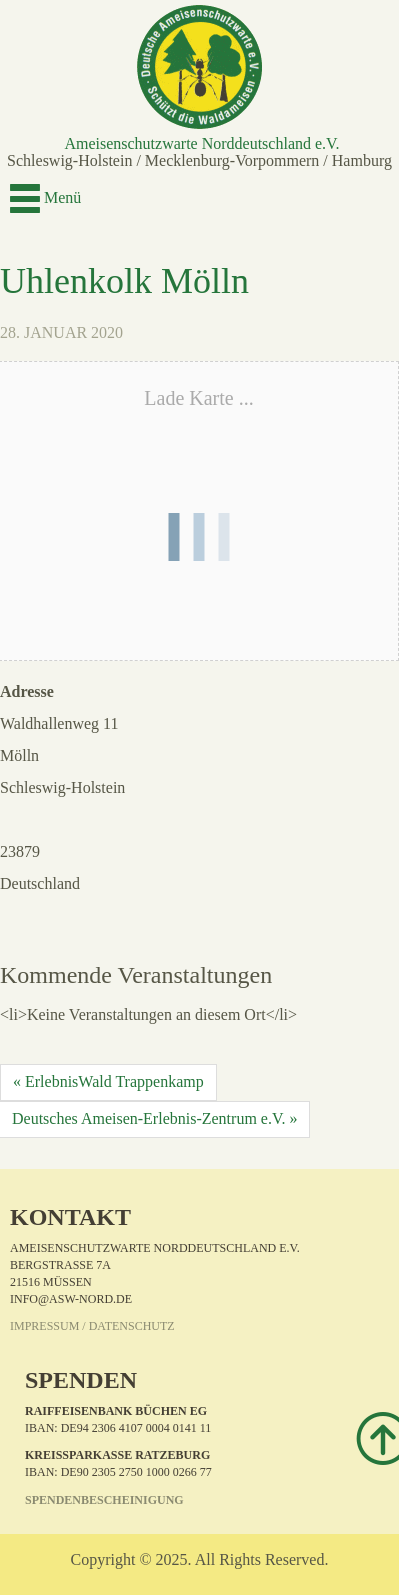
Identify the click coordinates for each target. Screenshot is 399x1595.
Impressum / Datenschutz (92, 1326)
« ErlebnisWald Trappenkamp (108, 1081)
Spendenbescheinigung (104, 1500)
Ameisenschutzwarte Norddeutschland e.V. (201, 143)
